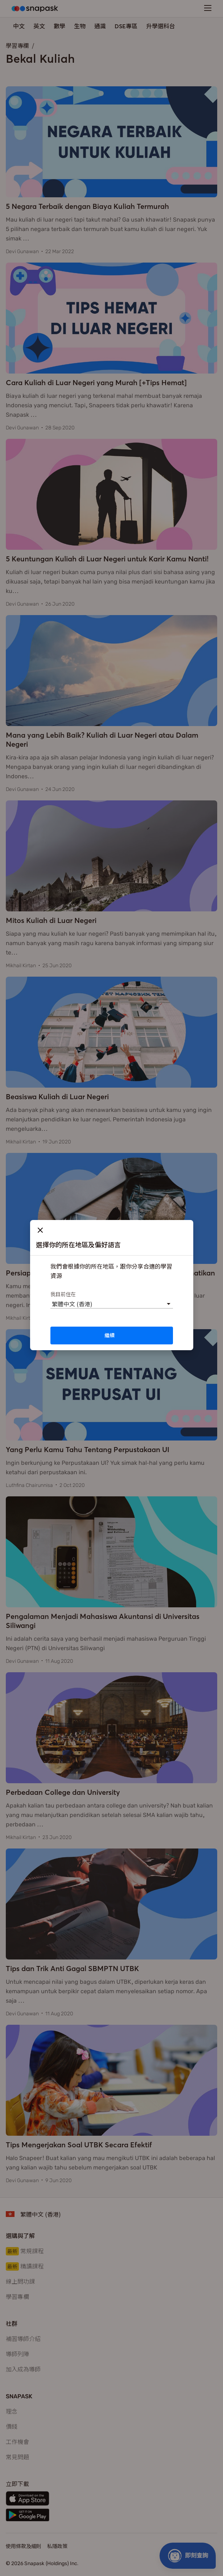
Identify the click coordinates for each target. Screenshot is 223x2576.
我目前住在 (63, 1294)
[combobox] (52, 1303)
